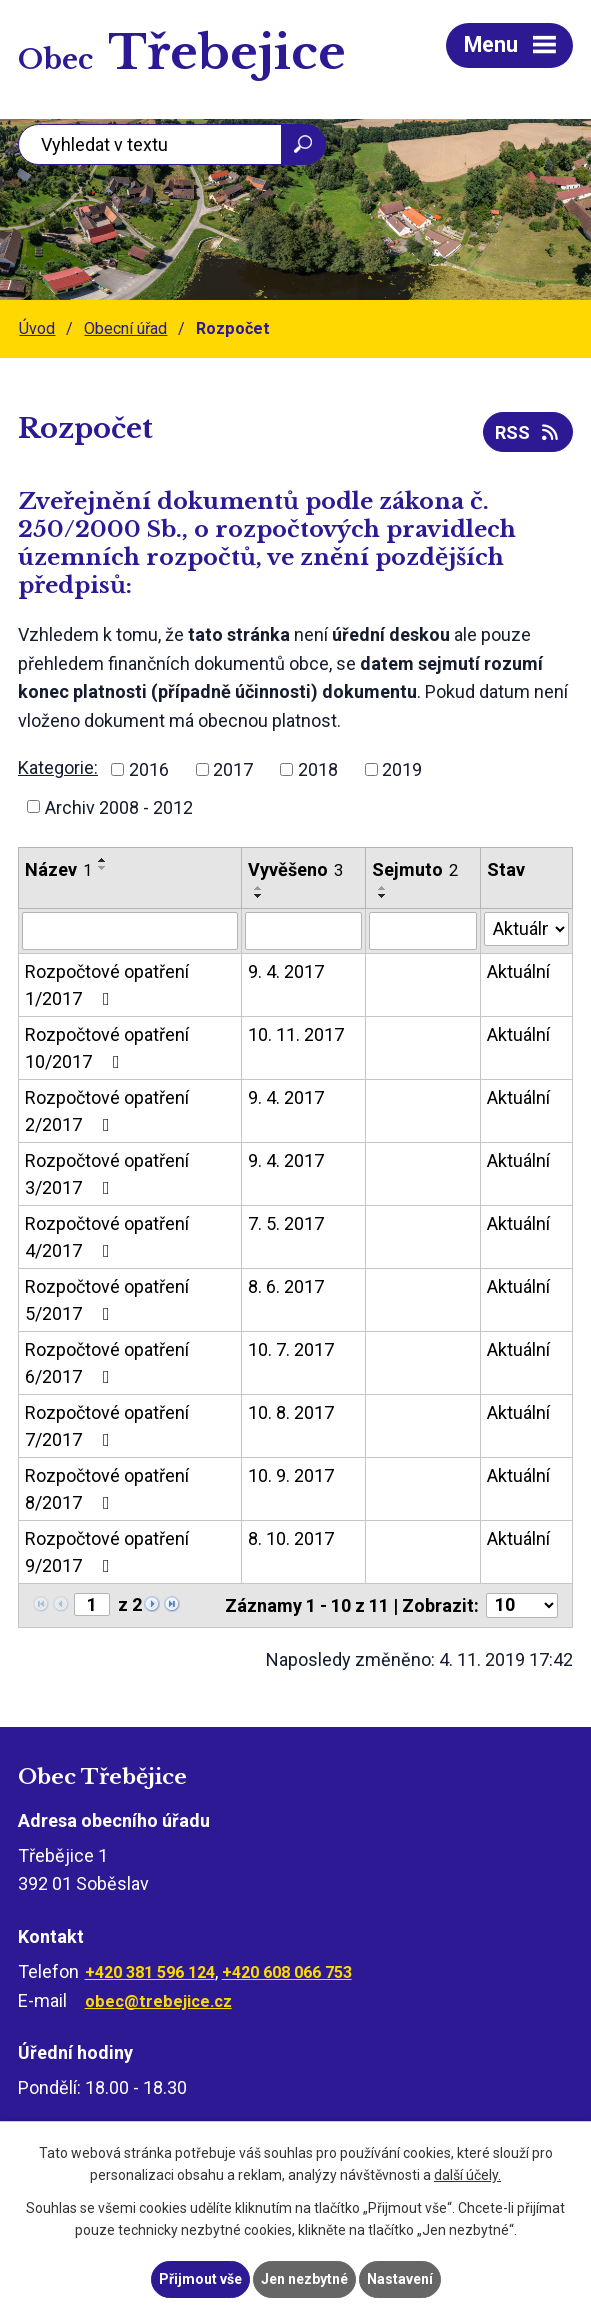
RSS (528, 432)
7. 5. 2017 (286, 1223)
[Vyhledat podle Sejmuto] (423, 931)
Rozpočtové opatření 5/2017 (107, 1300)
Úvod (37, 328)
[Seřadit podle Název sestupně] (103, 868)
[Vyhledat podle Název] (130, 931)
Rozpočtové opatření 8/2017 (107, 1489)
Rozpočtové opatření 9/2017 (107, 1552)
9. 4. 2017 (286, 971)
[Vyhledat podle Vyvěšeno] (303, 931)
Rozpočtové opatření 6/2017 (107, 1363)
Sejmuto (415, 869)
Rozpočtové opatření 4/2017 (107, 1237)
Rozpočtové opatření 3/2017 (107, 1174)
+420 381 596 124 (150, 1972)
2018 (318, 769)
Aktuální (518, 971)
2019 (402, 769)
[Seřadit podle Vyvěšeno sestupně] (259, 896)
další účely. (467, 2176)
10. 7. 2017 (291, 1349)
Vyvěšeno (295, 869)
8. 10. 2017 (291, 1538)
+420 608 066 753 (287, 1972)
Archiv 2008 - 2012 (119, 806)
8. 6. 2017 (286, 1286)
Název (58, 869)
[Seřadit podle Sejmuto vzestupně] (383, 888)
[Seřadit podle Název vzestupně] (103, 860)
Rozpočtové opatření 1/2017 (107, 985)
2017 (233, 769)
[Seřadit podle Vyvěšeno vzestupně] (259, 888)
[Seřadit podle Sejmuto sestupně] (383, 896)
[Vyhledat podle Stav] (526, 929)
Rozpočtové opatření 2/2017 (107, 1111)
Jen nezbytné (304, 2279)
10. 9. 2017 (291, 1475)
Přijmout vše (200, 2279)
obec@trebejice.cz (158, 2001)
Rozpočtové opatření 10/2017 (107, 1048)
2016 (149, 769)
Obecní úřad (125, 328)
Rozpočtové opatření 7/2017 (107, 1426)
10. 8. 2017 (291, 1412)
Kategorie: (58, 767)
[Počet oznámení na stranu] (522, 1605)
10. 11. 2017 (296, 1034)
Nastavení (400, 2279)
